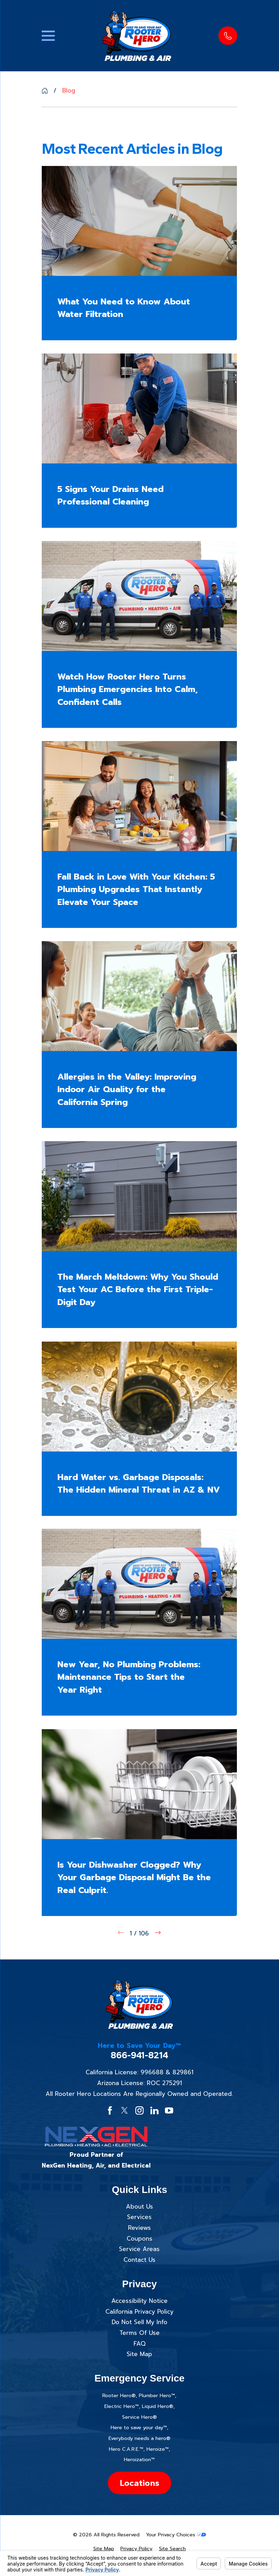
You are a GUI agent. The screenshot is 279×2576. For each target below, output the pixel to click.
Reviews (139, 2227)
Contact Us (139, 2259)
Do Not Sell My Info (139, 2322)
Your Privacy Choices (176, 2534)
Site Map (139, 2354)
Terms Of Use (139, 2332)
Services (139, 2216)
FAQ (139, 2343)
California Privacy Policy (139, 2311)
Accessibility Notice (139, 2300)
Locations (139, 2483)
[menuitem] (103, 2548)
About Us (139, 2206)
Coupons (139, 2238)
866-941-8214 (139, 2055)
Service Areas (139, 2248)
